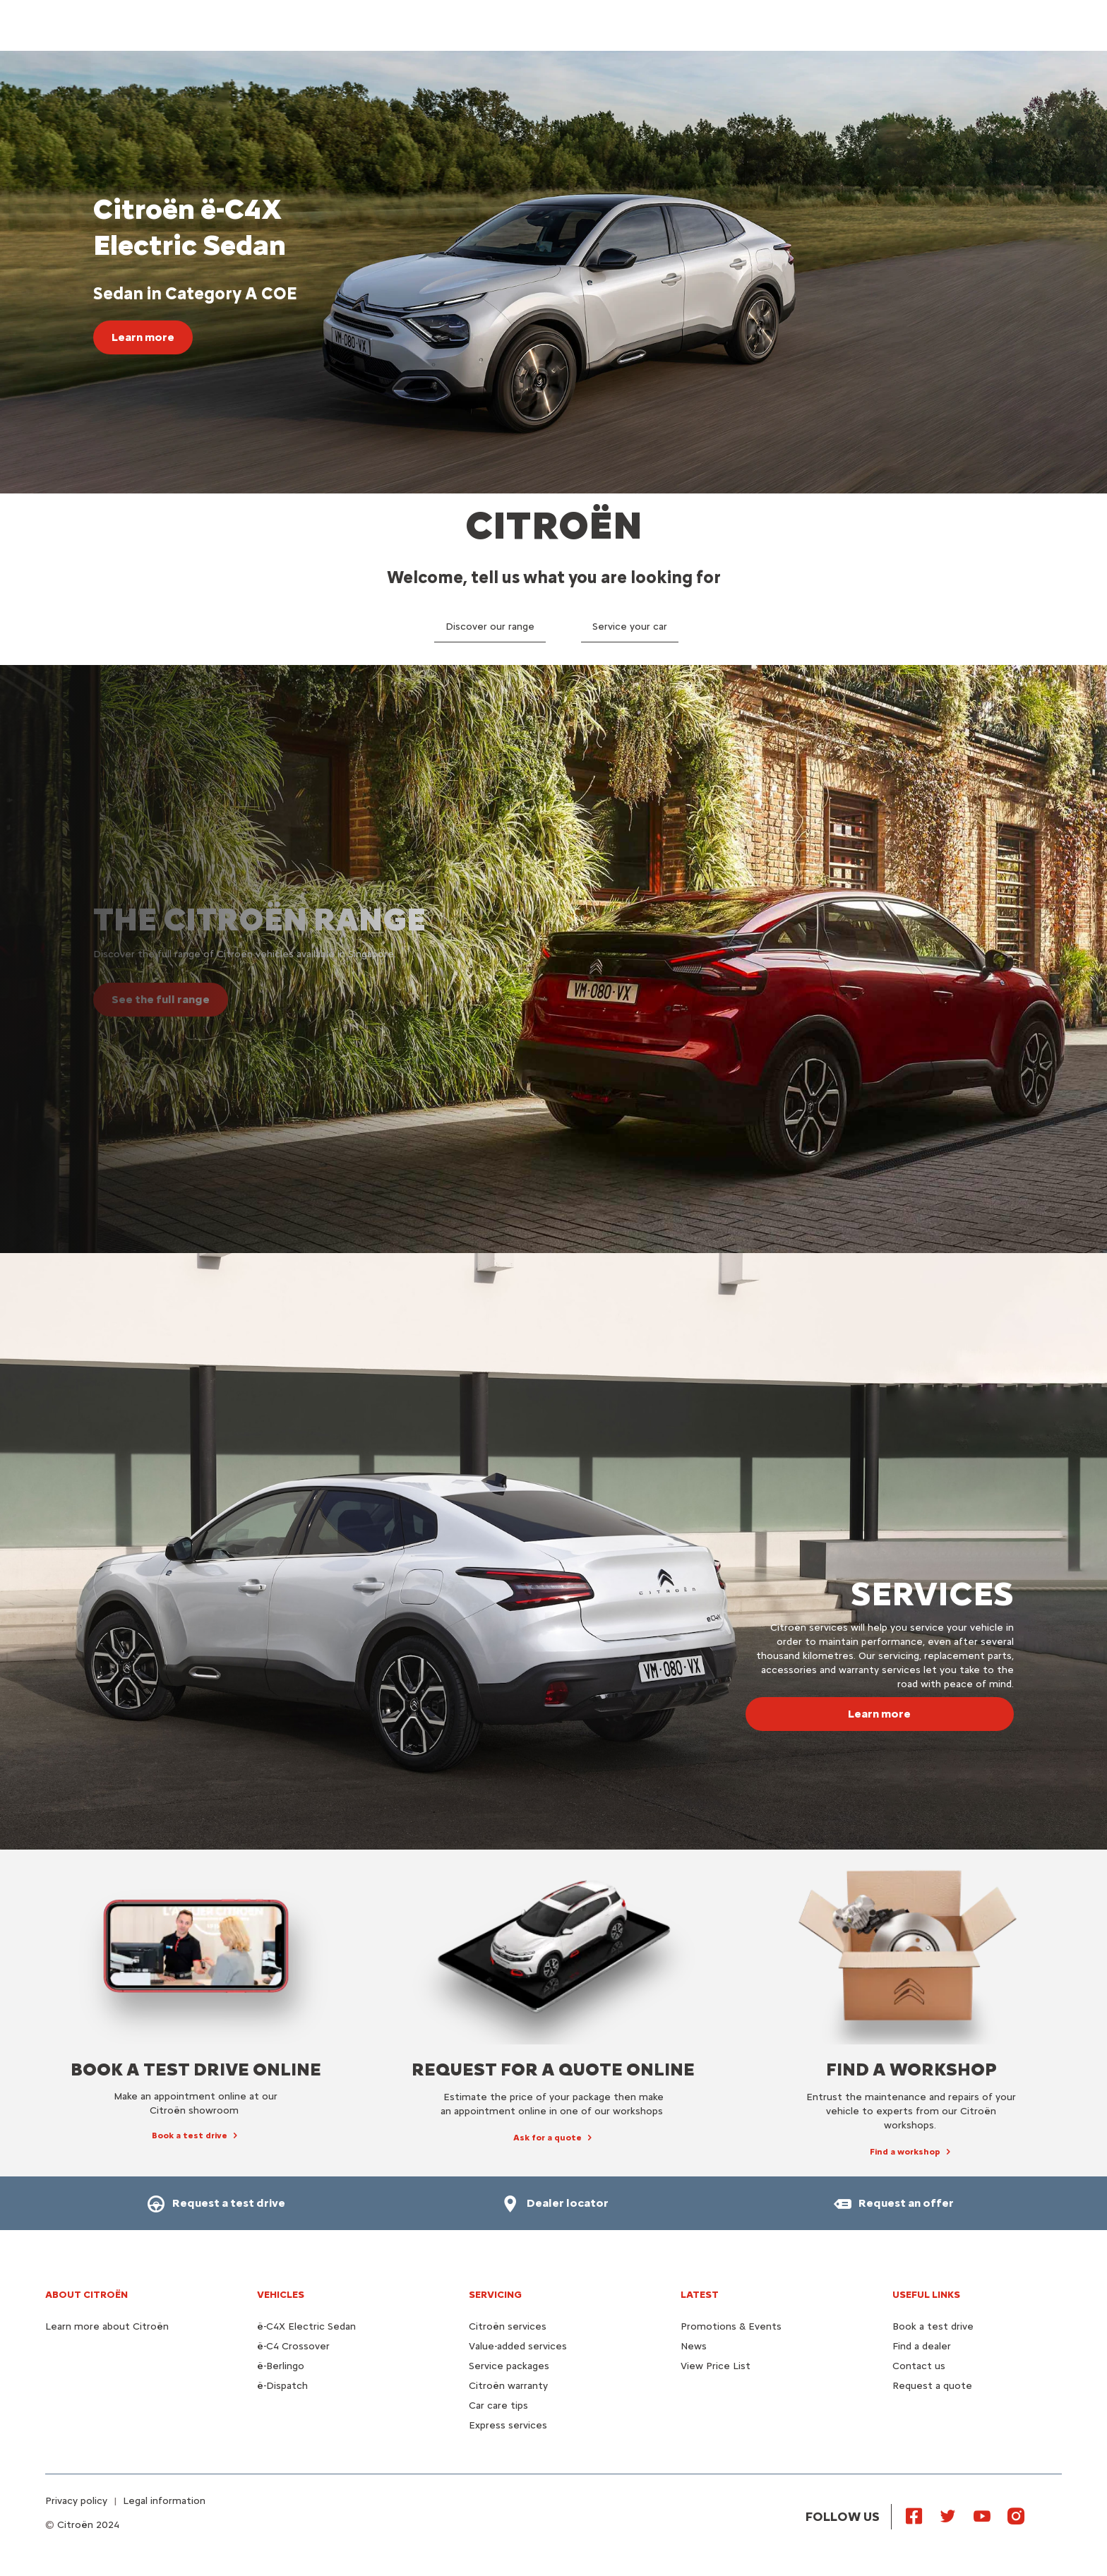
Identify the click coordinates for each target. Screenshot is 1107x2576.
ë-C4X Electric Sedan (306, 2326)
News (694, 2346)
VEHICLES (280, 2295)
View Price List (715, 2366)
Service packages (509, 2366)
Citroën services (507, 2326)
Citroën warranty (508, 2386)
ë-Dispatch (282, 2386)
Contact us (918, 2366)
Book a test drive (933, 2326)
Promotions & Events (731, 2326)
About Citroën (86, 2295)
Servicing (495, 2295)
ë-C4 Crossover (293, 2346)
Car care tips (498, 2406)
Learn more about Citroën (107, 2326)
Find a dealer (921, 2346)
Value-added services (518, 2346)
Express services (508, 2425)
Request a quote (932, 2386)
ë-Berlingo (280, 2366)
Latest (700, 2295)
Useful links (926, 2295)
